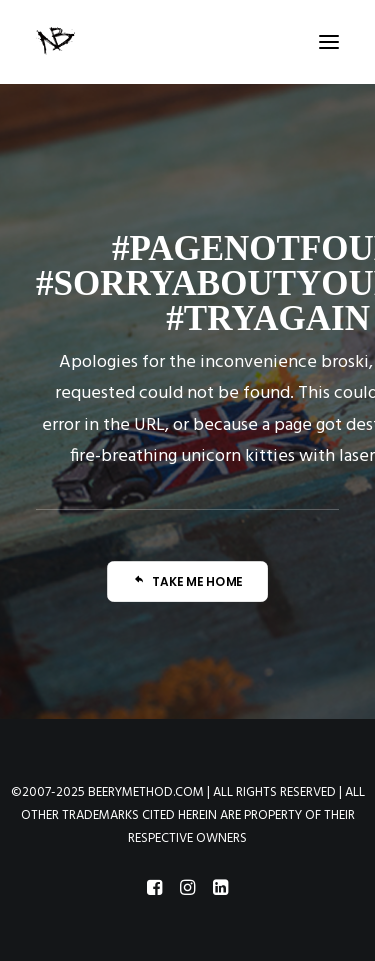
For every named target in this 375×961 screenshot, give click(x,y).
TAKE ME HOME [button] (188, 581)
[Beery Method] (57, 42)
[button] (329, 42)
